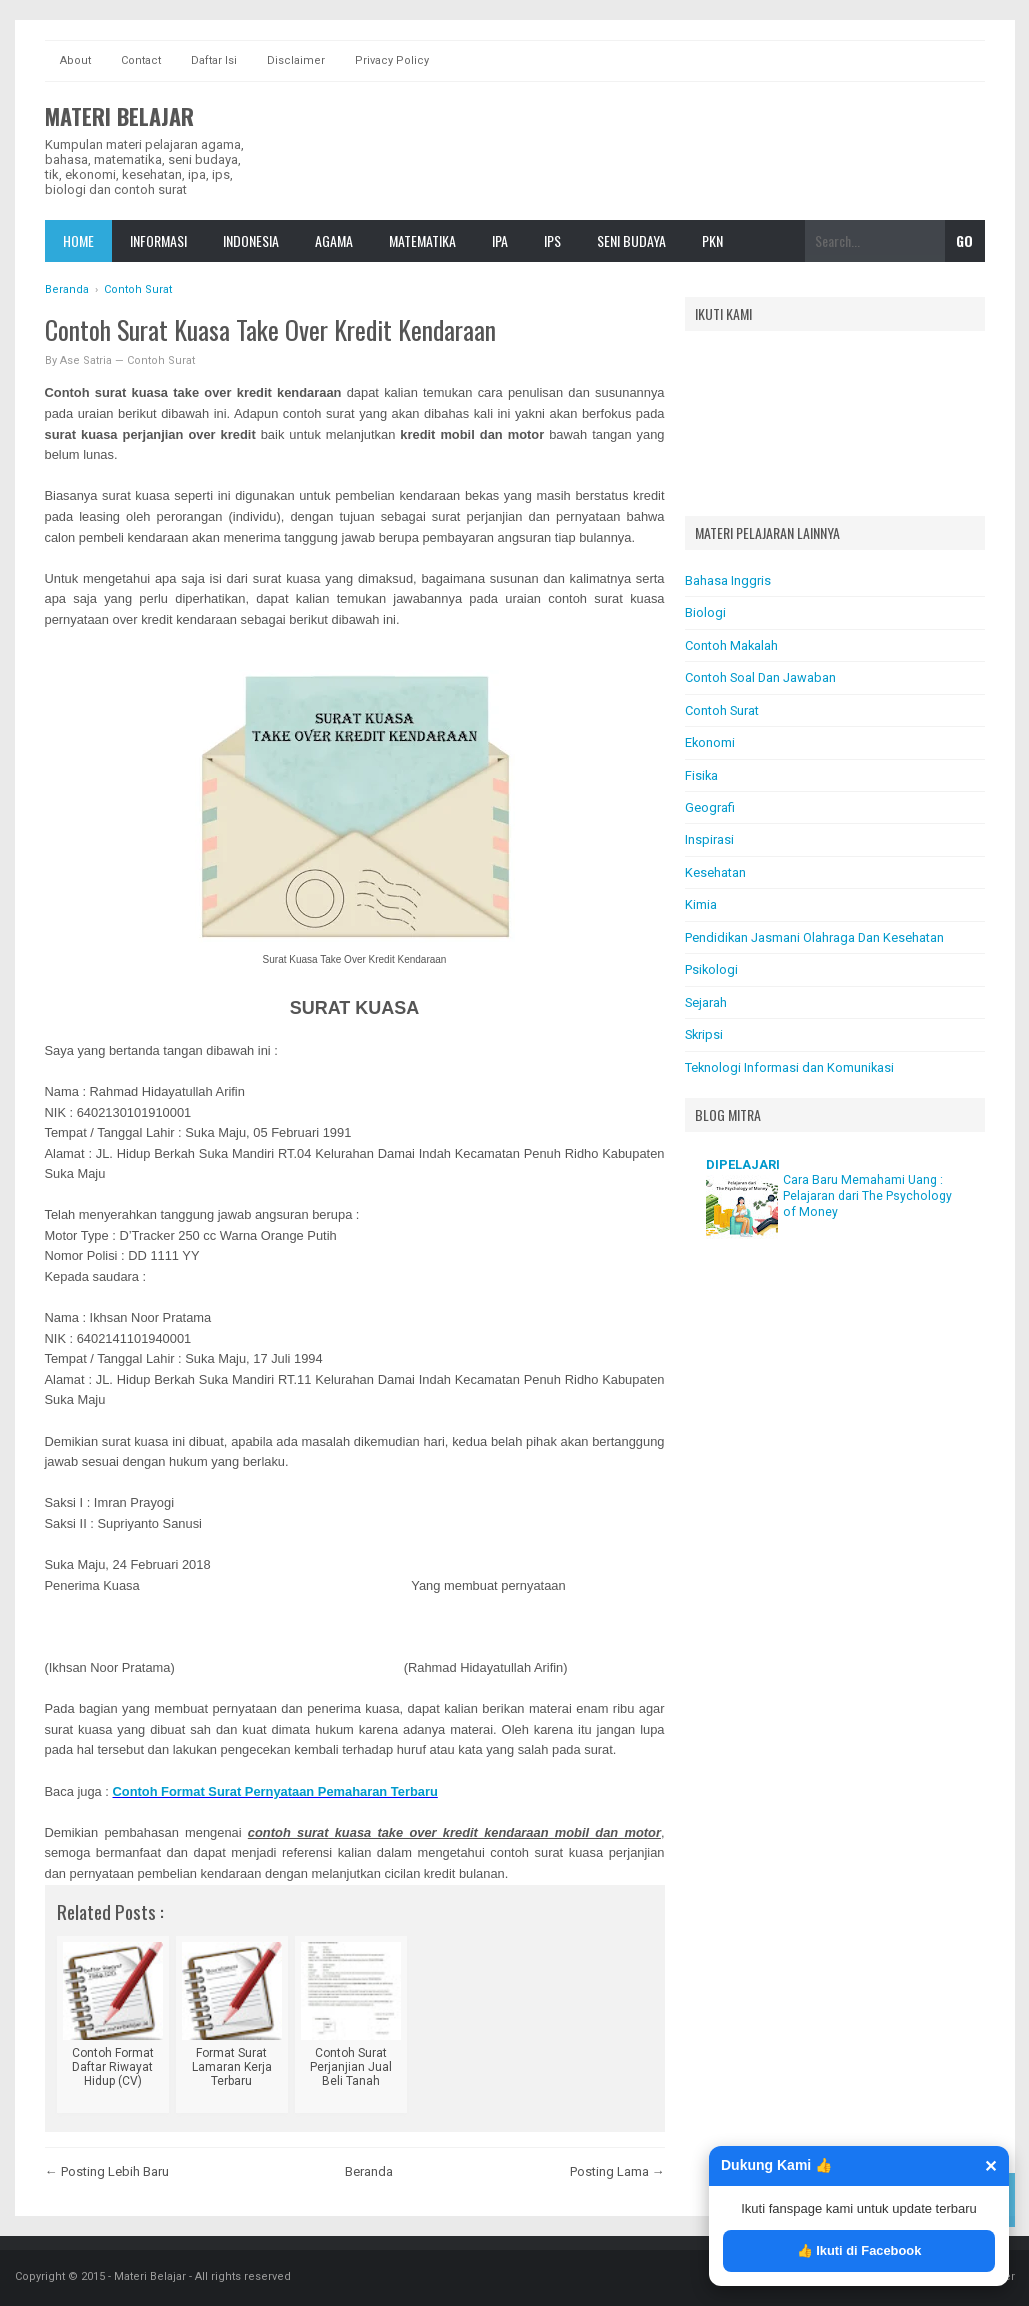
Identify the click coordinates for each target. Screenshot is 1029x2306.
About (75, 60)
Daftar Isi (214, 60)
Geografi (710, 807)
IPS (552, 240)
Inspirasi (709, 839)
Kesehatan (715, 872)
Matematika (422, 240)
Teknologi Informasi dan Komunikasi (789, 1067)
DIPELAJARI (743, 1164)
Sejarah (706, 1002)
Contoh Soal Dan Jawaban (760, 677)
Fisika (701, 775)
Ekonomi (710, 742)
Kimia (701, 904)
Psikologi (711, 969)
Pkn (712, 240)
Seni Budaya (631, 240)
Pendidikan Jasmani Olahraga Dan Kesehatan (814, 937)
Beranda (369, 2171)
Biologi (705, 612)
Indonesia (251, 240)
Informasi (158, 240)
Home (78, 240)
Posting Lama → (617, 2171)
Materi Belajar (119, 116)
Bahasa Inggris (728, 580)
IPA (500, 240)
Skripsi (704, 1034)
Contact (141, 60)
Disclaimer (296, 60)
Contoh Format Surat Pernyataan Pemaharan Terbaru (275, 1791)
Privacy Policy (392, 60)
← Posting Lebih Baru (107, 2171)
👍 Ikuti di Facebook (859, 2250)
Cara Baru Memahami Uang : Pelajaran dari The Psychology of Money (867, 1196)
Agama (334, 240)
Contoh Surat (161, 360)
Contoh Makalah (731, 645)
